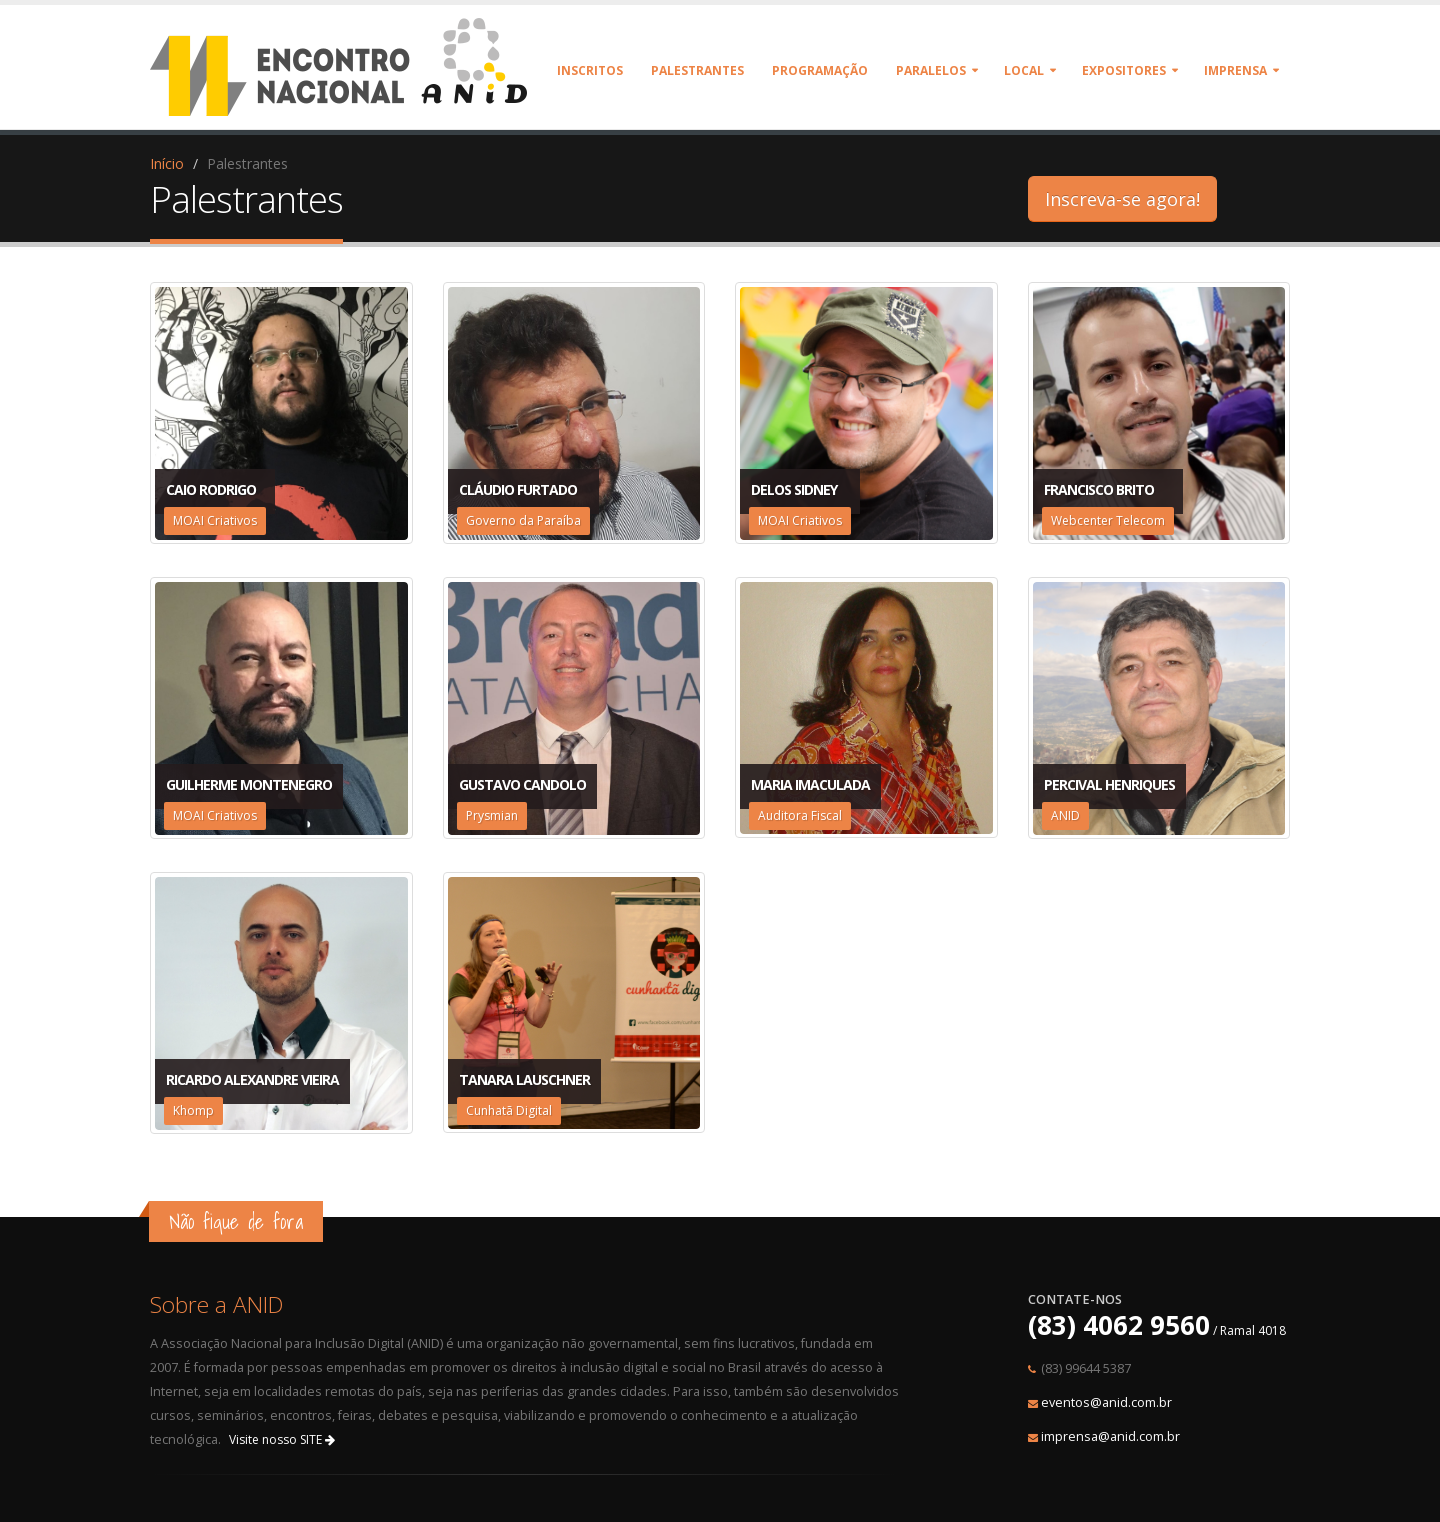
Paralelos (931, 70)
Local (1024, 70)
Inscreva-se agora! (1122, 199)
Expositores (1124, 70)
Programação (820, 70)
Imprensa (1235, 70)
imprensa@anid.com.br (1110, 1436)
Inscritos (590, 70)
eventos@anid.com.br (1106, 1402)
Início (167, 163)
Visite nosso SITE (282, 1439)
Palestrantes (697, 70)
